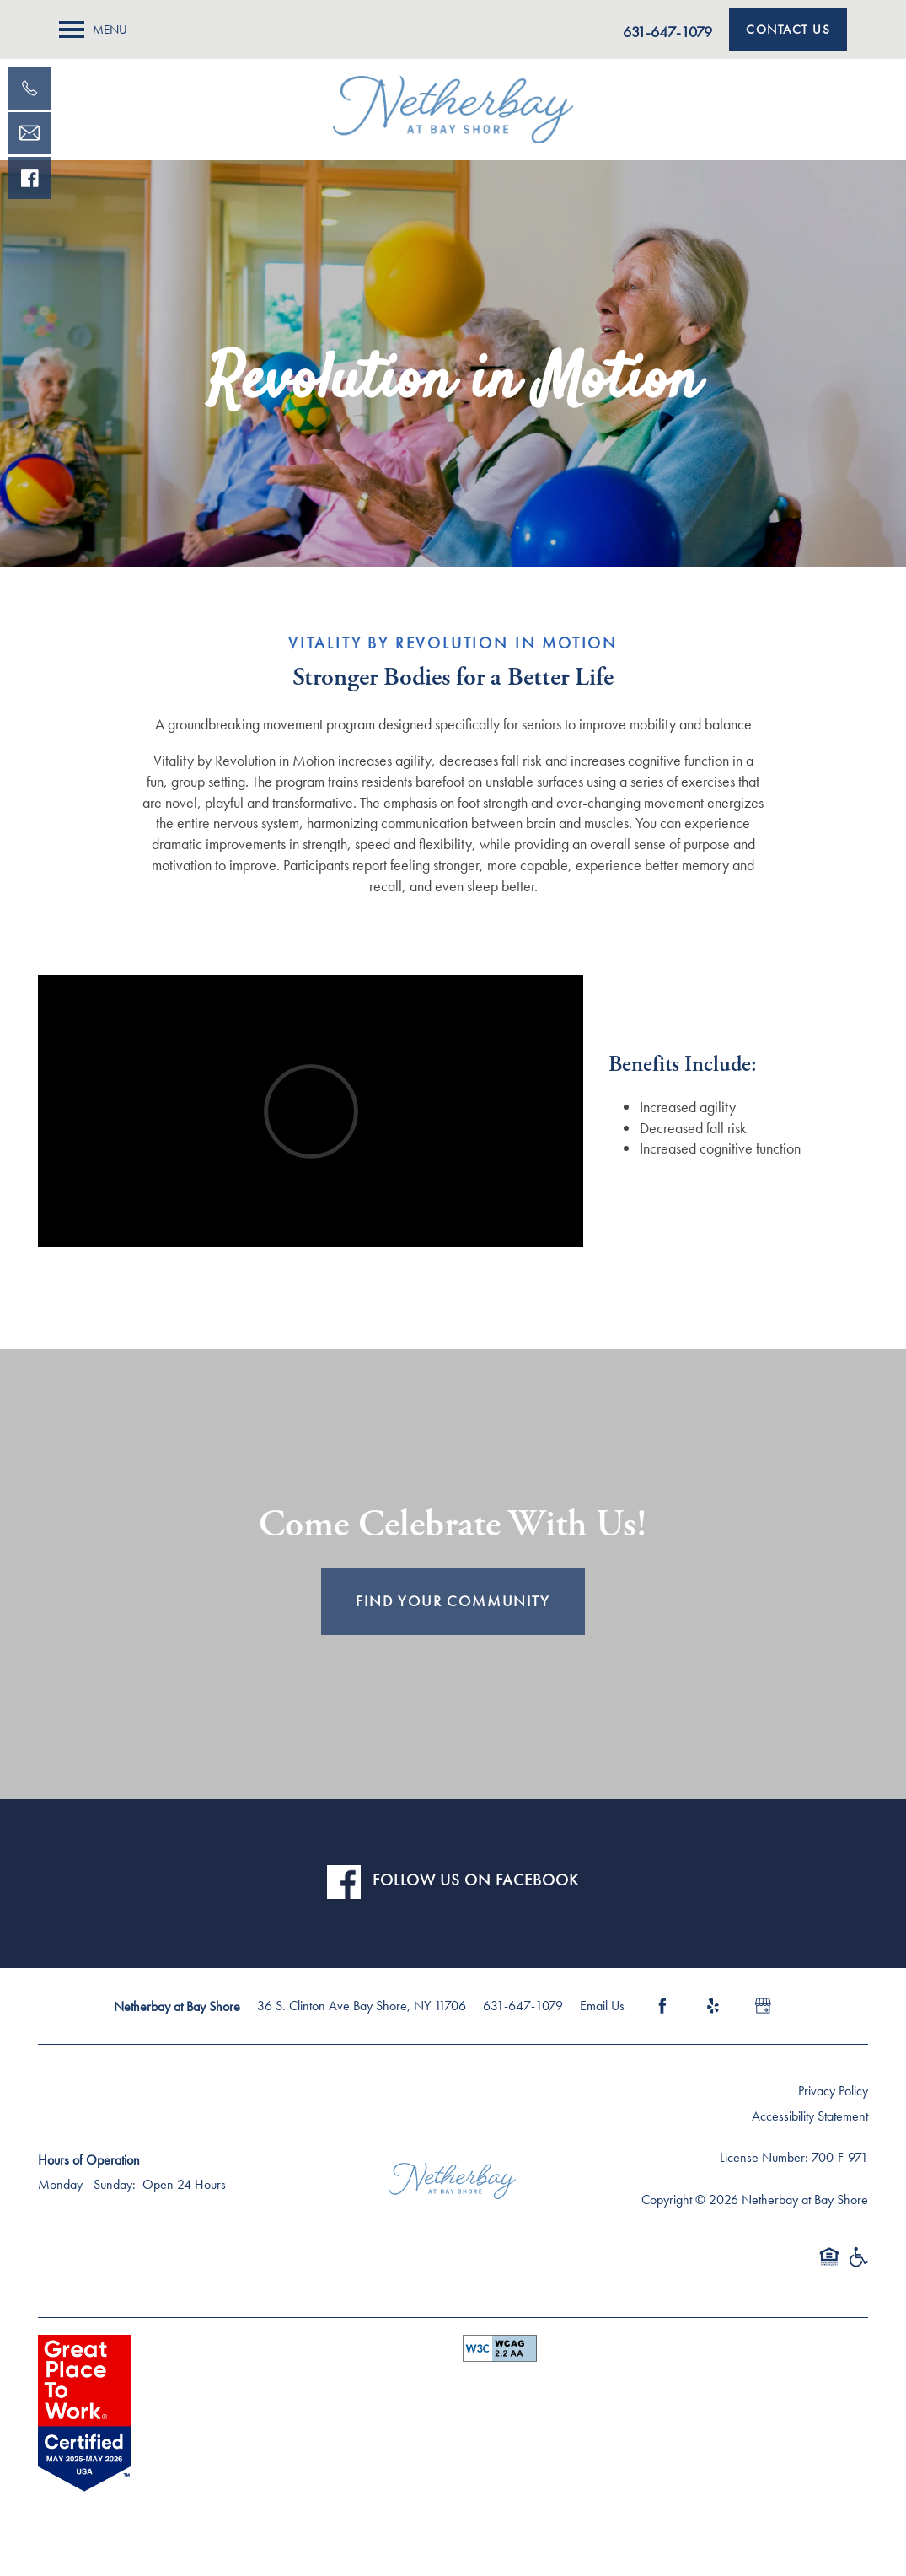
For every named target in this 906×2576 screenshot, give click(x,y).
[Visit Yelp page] (713, 2006)
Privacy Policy (833, 2091)
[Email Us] (29, 133)
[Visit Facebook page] (662, 2006)
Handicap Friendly (858, 2265)
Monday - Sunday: (87, 2184)
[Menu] (93, 29)
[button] (788, 29)
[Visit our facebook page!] (29, 178)
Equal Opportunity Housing (829, 2265)
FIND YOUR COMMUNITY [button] (452, 1601)
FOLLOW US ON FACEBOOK (476, 1880)
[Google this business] (763, 2006)
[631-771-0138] (29, 88)
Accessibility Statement (810, 2116)
